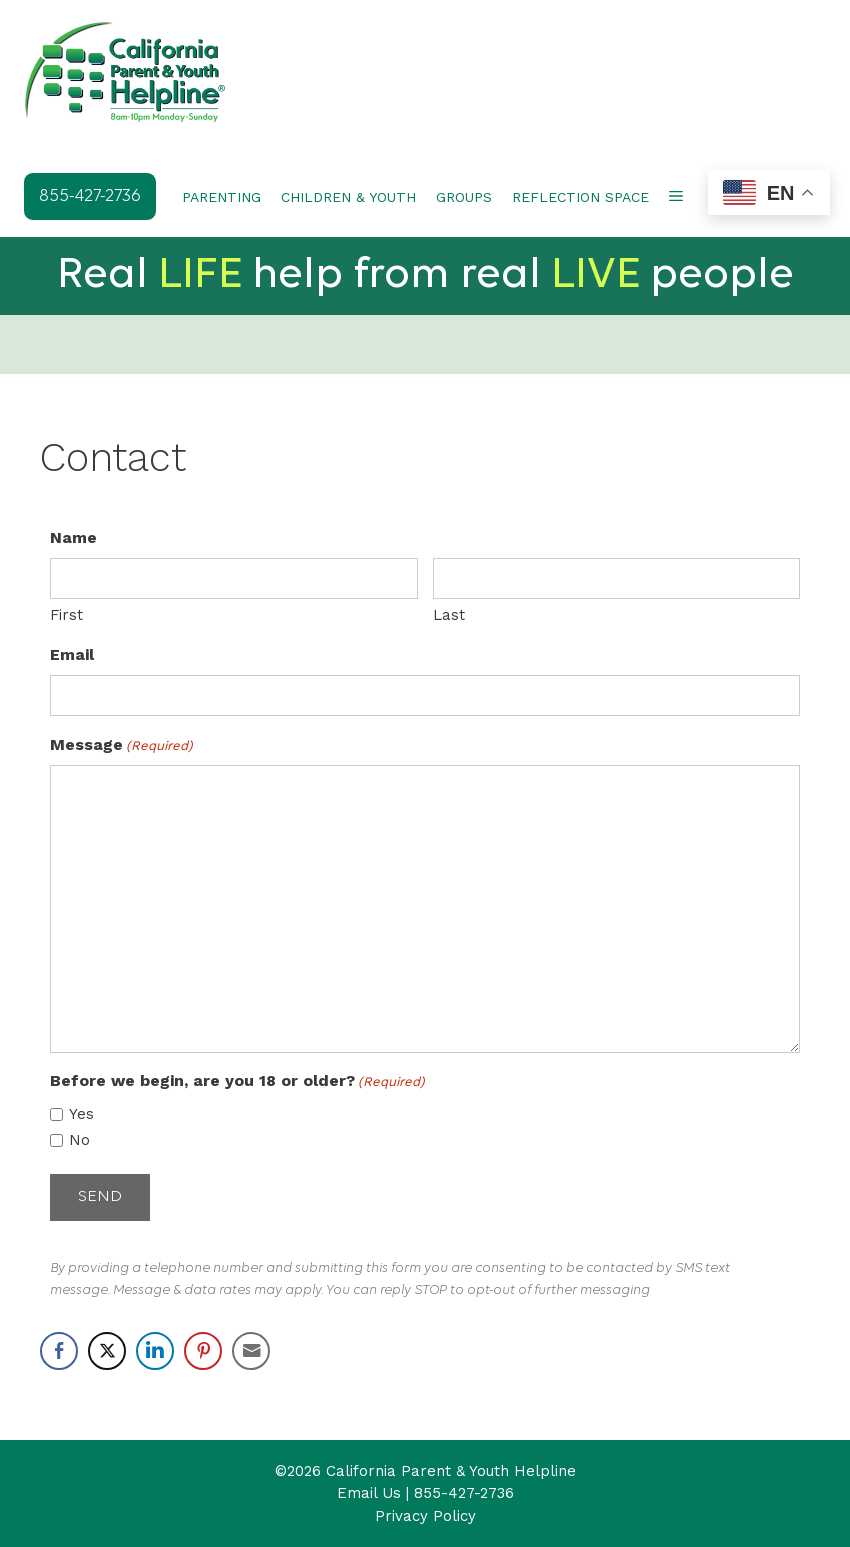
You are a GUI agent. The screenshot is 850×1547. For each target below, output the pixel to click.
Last (449, 614)
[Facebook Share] (59, 1348)
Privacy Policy (425, 1513)
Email (72, 653)
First (66, 614)
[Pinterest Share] (203, 1348)
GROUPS (464, 197)
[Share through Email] (251, 1348)
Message (121, 744)
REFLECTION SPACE (580, 197)
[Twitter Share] (107, 1348)
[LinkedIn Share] (155, 1348)
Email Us (369, 1491)
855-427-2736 (464, 1491)
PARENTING (221, 197)
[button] (676, 197)
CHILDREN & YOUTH (348, 197)
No (79, 1139)
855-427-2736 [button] (90, 196)
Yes (81, 1113)
